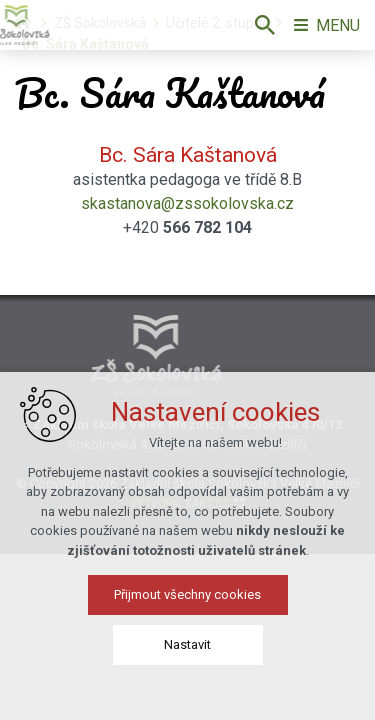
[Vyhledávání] (265, 25)
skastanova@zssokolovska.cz (187, 203)
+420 (187, 227)
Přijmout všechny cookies (187, 596)
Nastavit (187, 646)
